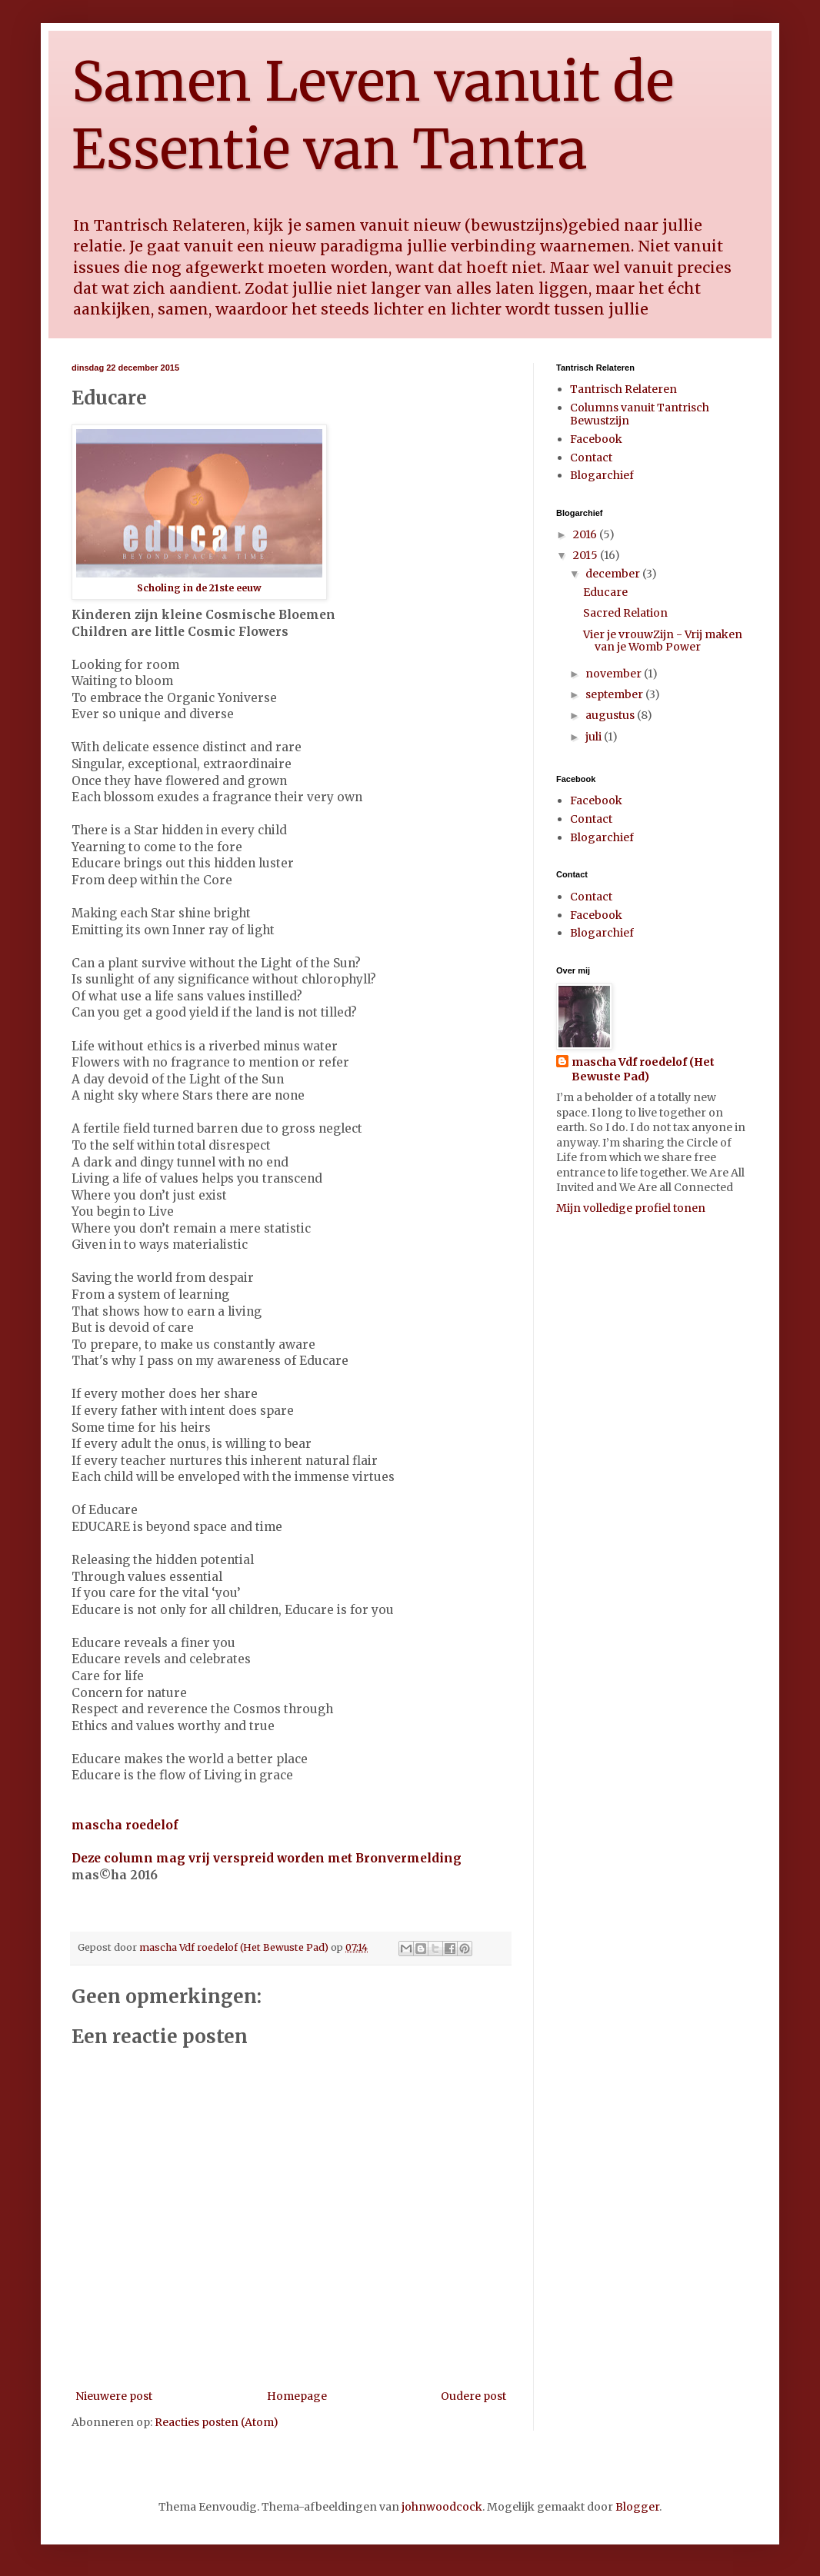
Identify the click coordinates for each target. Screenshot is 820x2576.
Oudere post (473, 2396)
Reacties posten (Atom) (216, 2422)
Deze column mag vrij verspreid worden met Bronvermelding (268, 1858)
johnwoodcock (442, 2507)
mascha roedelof (125, 1825)
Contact (591, 457)
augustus (611, 715)
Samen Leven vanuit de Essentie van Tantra (373, 115)
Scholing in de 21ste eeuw (199, 588)
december (613, 574)
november (614, 674)
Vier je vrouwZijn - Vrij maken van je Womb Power (662, 640)
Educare (605, 592)
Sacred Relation (625, 613)
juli (594, 737)
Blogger (637, 2507)
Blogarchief (602, 475)
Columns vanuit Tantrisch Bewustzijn (639, 414)
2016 (586, 534)
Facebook (596, 439)
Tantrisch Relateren (623, 389)
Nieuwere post (113, 2396)
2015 (586, 555)
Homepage (297, 2396)
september (615, 694)
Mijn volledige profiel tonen (630, 1208)
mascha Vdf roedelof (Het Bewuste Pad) (643, 1069)
